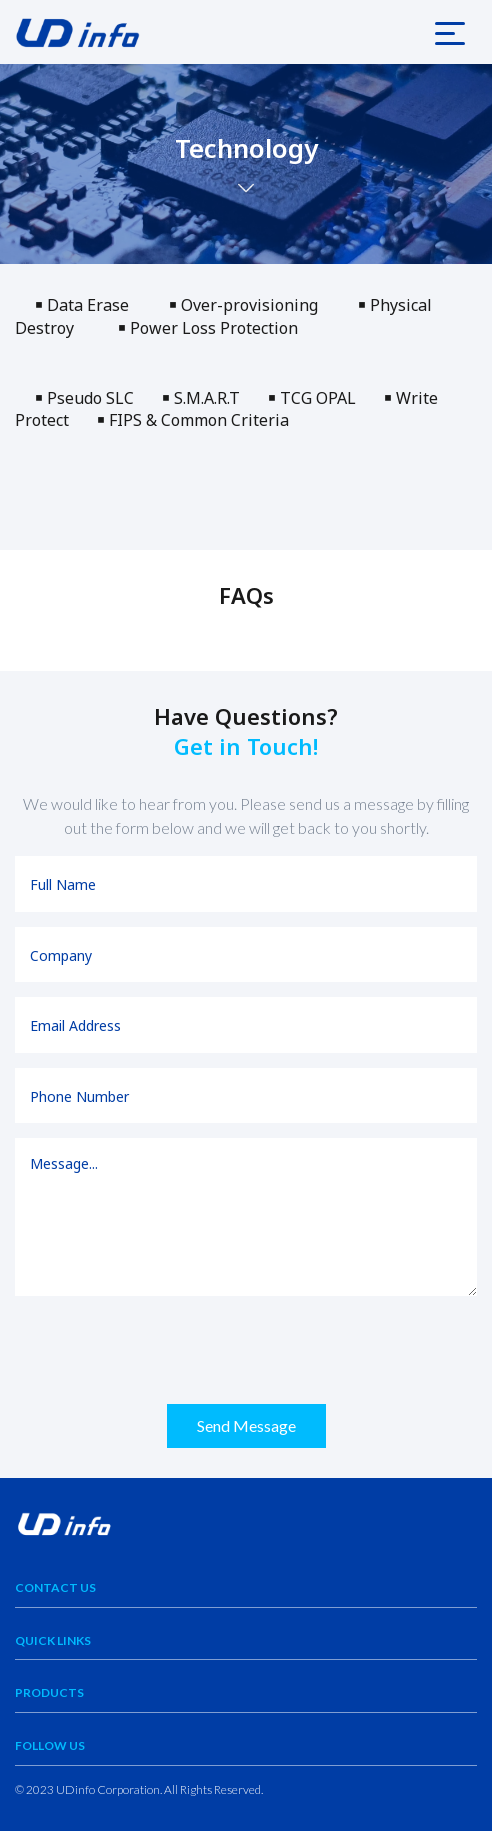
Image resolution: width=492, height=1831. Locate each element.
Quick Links (53, 1640)
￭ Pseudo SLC (88, 398)
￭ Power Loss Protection (208, 328)
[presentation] (167, 1350)
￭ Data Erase (92, 305)
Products (49, 1692)
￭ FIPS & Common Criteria (193, 420)
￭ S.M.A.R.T (215, 398)
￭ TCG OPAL (326, 398)
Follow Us (50, 1745)
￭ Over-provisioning (249, 305)
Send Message (246, 1425)
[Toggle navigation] (450, 32)
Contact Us (55, 1587)
